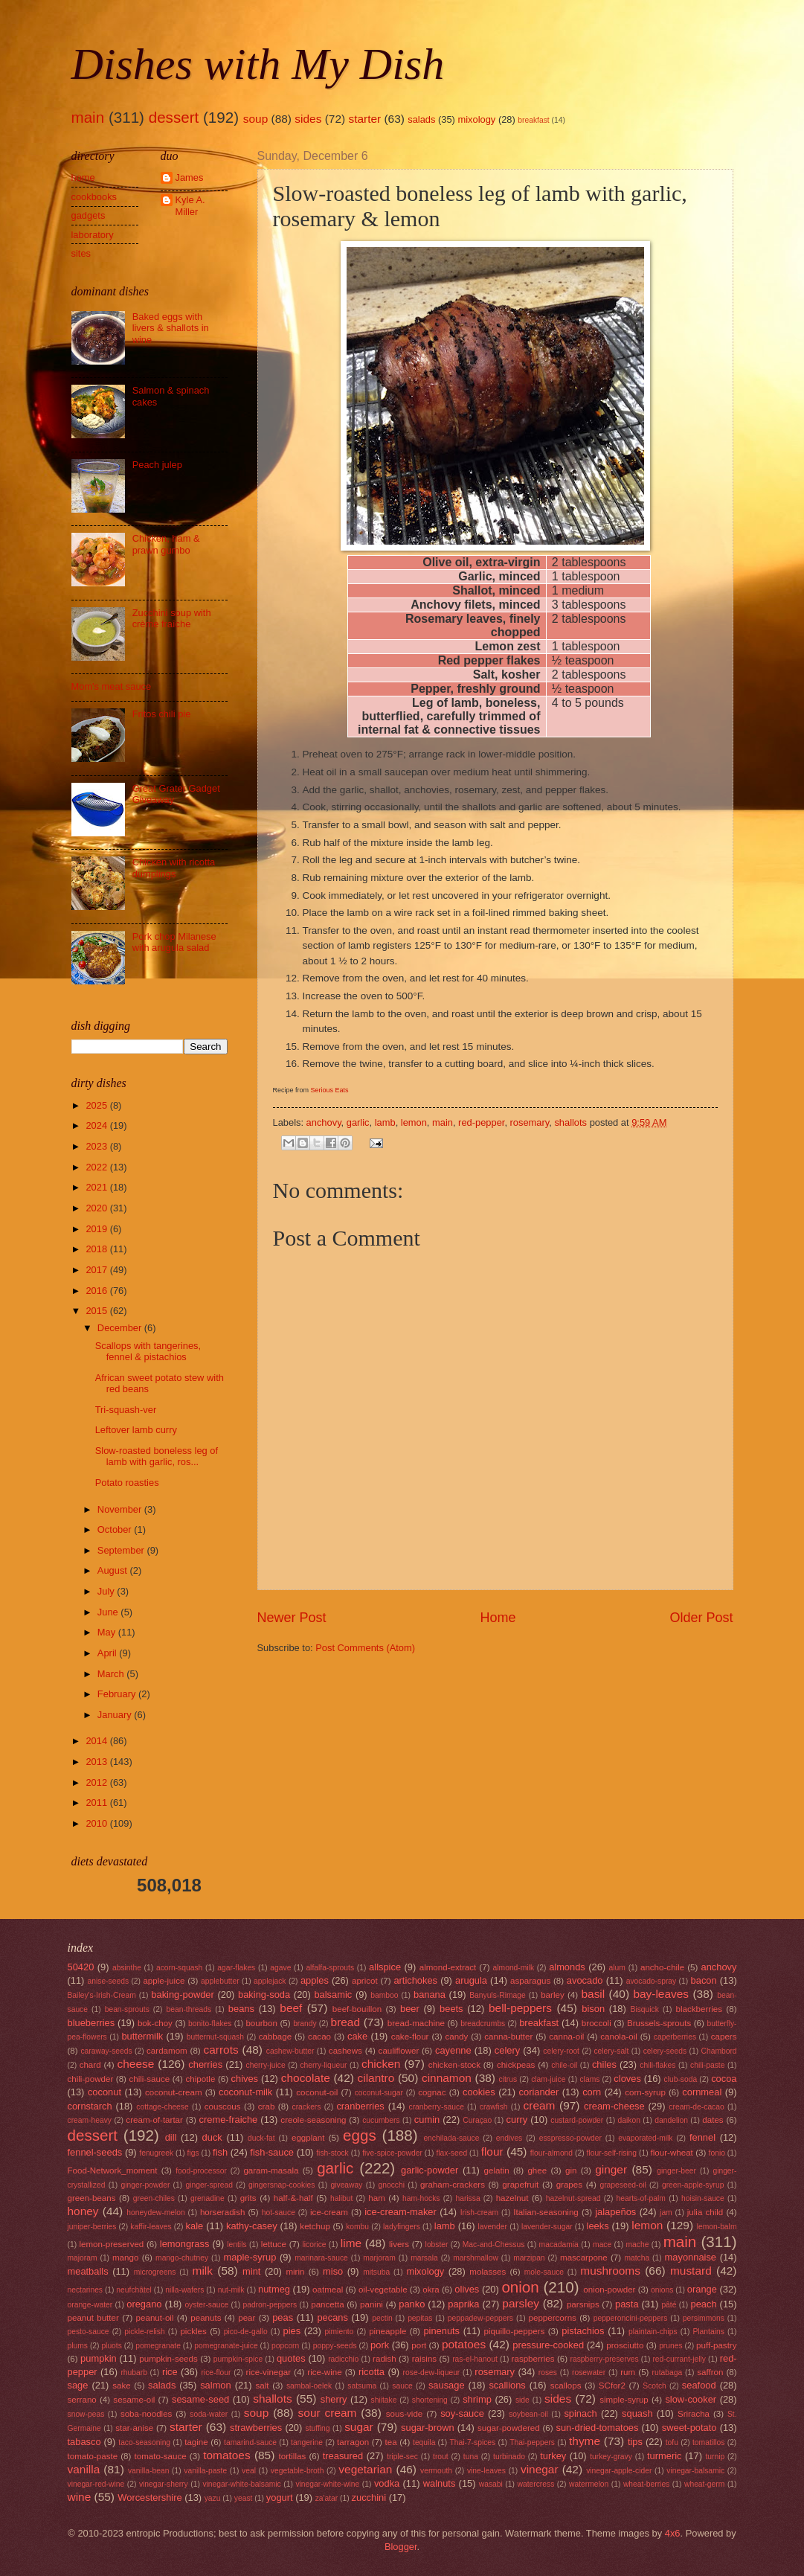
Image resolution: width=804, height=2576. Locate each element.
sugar (358, 2426)
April (108, 1653)
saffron (710, 2372)
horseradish (222, 2212)
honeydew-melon (155, 2212)
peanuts (205, 2317)
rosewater (588, 2372)
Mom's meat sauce (111, 686)
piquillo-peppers (514, 2331)
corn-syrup (645, 2092)
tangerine (307, 2442)
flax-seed (451, 2153)
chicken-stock (454, 2064)
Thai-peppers (532, 2442)
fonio (717, 2153)
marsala (424, 2258)
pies (291, 2330)
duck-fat (261, 2138)
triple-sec (402, 2456)
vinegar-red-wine (96, 2484)
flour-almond (551, 2153)
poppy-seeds (335, 2346)
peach (704, 2304)
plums (78, 2346)
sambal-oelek (309, 2386)
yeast (243, 2498)
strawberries (256, 2427)
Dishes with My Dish (258, 64)
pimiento (339, 2331)
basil (593, 1993)
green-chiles (154, 2198)
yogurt (279, 2497)
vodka (386, 2483)
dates (712, 2119)
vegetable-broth (297, 2471)
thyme (584, 2441)
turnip (714, 2456)
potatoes (464, 2344)
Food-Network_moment (113, 2170)
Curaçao (477, 2120)
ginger (611, 2169)
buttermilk (142, 2036)
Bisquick (645, 2009)
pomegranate (158, 2346)
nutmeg (274, 2289)
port (418, 2345)
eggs (359, 2135)
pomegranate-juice (225, 2346)
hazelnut (512, 2198)
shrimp (477, 2399)
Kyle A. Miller (190, 205)
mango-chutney (181, 2258)
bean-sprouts (127, 2009)
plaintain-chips (653, 2331)
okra (431, 2289)
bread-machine (416, 2023)
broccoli (596, 2023)
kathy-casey (251, 2225)
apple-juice (163, 1980)
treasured (343, 2455)
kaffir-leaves (150, 2227)
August (113, 1570)
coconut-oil (317, 2092)
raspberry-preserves (604, 2359)
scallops (566, 2385)
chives (245, 2078)
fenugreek (156, 2153)
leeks (598, 2225)
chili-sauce (149, 2078)
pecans (332, 2317)
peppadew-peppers (480, 2318)
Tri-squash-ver (126, 1409)
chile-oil (564, 2065)
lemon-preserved (111, 2244)
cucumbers (380, 2120)
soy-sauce (462, 2413)
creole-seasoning (313, 2119)
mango (125, 2257)
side (522, 2400)
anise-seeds (108, 1981)
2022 (97, 1167)
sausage (446, 2385)
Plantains (708, 2331)
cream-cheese (614, 2106)
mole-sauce (544, 2272)
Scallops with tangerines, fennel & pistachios (148, 1351)
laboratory (92, 234)
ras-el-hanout (475, 2359)
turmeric (664, 2455)
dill (171, 2137)
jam (666, 2212)
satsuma (361, 2386)
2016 (97, 1290)
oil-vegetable (383, 2289)
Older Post (701, 1617)
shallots (570, 1122)
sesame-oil (134, 2399)
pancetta (327, 2304)
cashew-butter (290, 2051)
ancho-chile (662, 1967)
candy (456, 2036)
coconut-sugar (379, 2093)
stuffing (318, 2428)
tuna (470, 2456)
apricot (365, 1980)
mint (251, 2271)
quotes (291, 2358)
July (107, 1591)
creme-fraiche (228, 2119)
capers (724, 2036)
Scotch (654, 2386)
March (111, 1673)
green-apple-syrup (693, 2185)
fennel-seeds (95, 2152)
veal (249, 2471)
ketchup (315, 2226)
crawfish (494, 2107)
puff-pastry (716, 2345)
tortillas (292, 2456)
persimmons (703, 2318)
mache (637, 2244)
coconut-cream (173, 2092)
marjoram (379, 2258)
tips (635, 2441)
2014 (97, 1740)
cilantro (376, 2078)
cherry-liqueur (323, 2065)
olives (466, 2289)
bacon (704, 1980)
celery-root (561, 2051)
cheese (136, 2063)
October (115, 1529)
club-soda (681, 2079)
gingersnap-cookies (281, 2185)
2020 (97, 1208)
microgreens (155, 2272)
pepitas (420, 2318)
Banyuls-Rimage (497, 1995)
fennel (702, 2137)
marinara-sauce (321, 2258)
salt (262, 2385)
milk (203, 2270)
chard (90, 2064)
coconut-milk (245, 2092)
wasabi (491, 2484)
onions (662, 2290)
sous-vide (404, 2413)
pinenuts (441, 2330)
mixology (476, 119)
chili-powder (91, 2078)
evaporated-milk (645, 2138)
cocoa (723, 2078)
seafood (699, 2385)
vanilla (84, 2469)
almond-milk (514, 1968)
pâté (668, 2305)
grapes (569, 2184)
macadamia (559, 2244)
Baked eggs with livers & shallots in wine (170, 328)
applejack (270, 1981)
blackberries (699, 2009)
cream (540, 2105)
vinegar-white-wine (327, 2484)
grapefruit (520, 2184)
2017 (97, 1269)
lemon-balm (717, 2227)
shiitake (384, 2400)
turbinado (509, 2456)
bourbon (261, 2023)
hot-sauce (278, 2212)
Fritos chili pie (161, 714)
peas (282, 2317)
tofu (672, 2442)
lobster (436, 2244)
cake (357, 2036)
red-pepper (481, 1122)
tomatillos (708, 2442)
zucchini (369, 2497)
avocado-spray (651, 1981)
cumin (427, 2119)
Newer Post (292, 1617)
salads (421, 119)
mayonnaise (690, 2257)
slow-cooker (690, 2399)
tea (391, 2442)
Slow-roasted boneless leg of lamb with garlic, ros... (156, 1456)
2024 (97, 1125)
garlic (358, 1122)
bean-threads (188, 2009)
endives (509, 2138)
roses (547, 2372)
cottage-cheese (162, 2107)
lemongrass (185, 2243)
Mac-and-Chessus (494, 2244)
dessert (174, 117)
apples (314, 1980)
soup (255, 118)
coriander (539, 2092)
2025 (97, 1105)
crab (266, 2106)
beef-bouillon (357, 2009)
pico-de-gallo (246, 2331)
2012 (97, 1782)
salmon (215, 2385)
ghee (537, 2170)
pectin (382, 2318)
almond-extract (448, 1967)
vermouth (436, 2471)
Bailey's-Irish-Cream (102, 1995)
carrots (220, 2049)
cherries (205, 2064)
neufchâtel (134, 2290)
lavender (492, 2227)
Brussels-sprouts (659, 2023)
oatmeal (327, 2289)
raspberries (533, 2358)
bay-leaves (661, 1993)
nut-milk (231, 2290)
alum (617, 1968)
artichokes (415, 1980)
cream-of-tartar (154, 2119)
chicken (380, 2063)
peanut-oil (155, 2317)
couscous (223, 2106)
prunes (670, 2346)
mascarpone (584, 2257)
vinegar (540, 2469)
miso (333, 2271)
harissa (467, 2198)
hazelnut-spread (573, 2198)
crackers (306, 2107)
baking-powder (182, 1994)
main (88, 117)
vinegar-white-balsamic (241, 2484)
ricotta (371, 2371)
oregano (143, 2304)
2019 (97, 1228)
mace (602, 2244)
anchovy (323, 1122)
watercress (536, 2484)
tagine (196, 2442)
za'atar (326, 2498)
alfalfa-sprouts (330, 1968)
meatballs (88, 2271)
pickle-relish (144, 2331)
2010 (97, 1823)
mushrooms (610, 2270)
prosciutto (624, 2345)
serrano (82, 2399)
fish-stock (332, 2153)
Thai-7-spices (472, 2442)
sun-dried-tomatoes (597, 2427)
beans (241, 2008)
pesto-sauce (88, 2331)
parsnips (583, 2304)
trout (440, 2456)
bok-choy (155, 2023)
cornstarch (90, 2106)
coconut (104, 2092)
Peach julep (157, 464)
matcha (636, 2258)
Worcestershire (149, 2497)
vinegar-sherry (163, 2484)
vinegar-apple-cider (619, 2471)
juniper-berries (92, 2227)
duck (212, 2137)
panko (412, 2304)
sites (81, 253)
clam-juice (548, 2079)
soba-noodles (146, 2413)
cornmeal (701, 2092)
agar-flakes (236, 1968)
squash (637, 2413)
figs (193, 2153)
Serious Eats (330, 1090)
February (117, 1693)
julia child (705, 2212)
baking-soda (264, 1994)
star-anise (134, 2427)
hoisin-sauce (702, 2198)
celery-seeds (664, 2051)
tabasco (84, 2441)
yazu (213, 2498)
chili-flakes (657, 2065)
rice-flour (216, 2372)
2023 (97, 1146)
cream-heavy (90, 2120)
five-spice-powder (392, 2153)
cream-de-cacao (696, 2107)
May (107, 1632)
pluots (111, 2346)
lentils (236, 2244)
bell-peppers (520, 2008)
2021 (97, 1187)
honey (83, 2211)
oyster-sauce (206, 2305)
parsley (520, 2303)
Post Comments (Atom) (365, 1647)
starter (364, 118)
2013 (97, 1761)
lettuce (273, 2244)
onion (519, 2286)
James (190, 177)
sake (121, 2385)
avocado (585, 1980)
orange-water (90, 2305)
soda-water (209, 2414)
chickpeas (516, 2064)
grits (248, 2198)
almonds (567, 1967)
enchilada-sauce (451, 2138)
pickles (193, 2331)
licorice (314, 2244)
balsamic (333, 1994)
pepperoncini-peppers (631, 2318)
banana (430, 1994)
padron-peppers (269, 2305)
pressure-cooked (548, 2345)
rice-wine (324, 2372)
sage (78, 2385)
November (120, 1509)
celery (507, 2050)
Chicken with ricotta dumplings (174, 867)
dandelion (671, 2120)
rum (627, 2372)
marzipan (528, 2258)
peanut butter (93, 2317)
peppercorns (552, 2317)
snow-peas (86, 2414)
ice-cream (329, 2212)
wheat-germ (704, 2484)
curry (517, 2119)
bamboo (384, 1995)
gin (570, 2170)
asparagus (530, 1980)
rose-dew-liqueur (431, 2372)
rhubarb (133, 2372)
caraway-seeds (106, 2051)
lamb (385, 1122)
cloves (627, 2078)
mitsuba (376, 2272)
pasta (627, 2304)
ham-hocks (421, 2198)
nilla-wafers (184, 2290)
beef (291, 2008)
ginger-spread (209, 2185)
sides (308, 118)
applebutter (220, 1981)
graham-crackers (452, 2184)
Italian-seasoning (546, 2212)
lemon (414, 1122)
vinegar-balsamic (695, 2471)
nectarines (85, 2290)
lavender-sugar (547, 2227)
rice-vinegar (269, 2372)
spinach (580, 2413)
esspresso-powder (570, 2138)
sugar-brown (427, 2427)
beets (451, 2008)
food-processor (201, 2171)
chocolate (305, 2078)
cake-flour (410, 2036)
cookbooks (94, 196)
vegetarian (365, 2469)
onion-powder (609, 2289)
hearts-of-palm (641, 2198)
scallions (507, 2385)
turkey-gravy (611, 2456)
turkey (553, 2455)
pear (246, 2317)
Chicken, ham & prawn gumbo (166, 544)
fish (220, 2152)
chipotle (200, 2078)
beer (409, 2008)
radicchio (343, 2359)
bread (345, 2022)
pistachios (583, 2330)
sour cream (327, 2412)
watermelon (588, 2484)
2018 (97, 1249)
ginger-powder (145, 2185)
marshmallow (475, 2258)
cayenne (453, 2050)
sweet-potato (689, 2427)
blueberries (91, 2022)
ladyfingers (401, 2227)
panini (371, 2304)
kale (195, 2225)
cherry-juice (266, 2065)
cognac (432, 2092)
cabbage (275, 2036)
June (109, 1612)
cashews (345, 2050)
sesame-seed (200, 2399)
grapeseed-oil (622, 2185)
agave (280, 1968)
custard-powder (576, 2120)
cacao (319, 2036)
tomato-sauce (161, 2456)
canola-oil (618, 2036)
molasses (487, 2271)
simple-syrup (624, 2399)
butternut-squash (215, 2037)
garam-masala (270, 2170)
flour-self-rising (612, 2153)
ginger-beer (676, 2171)
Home (497, 1617)
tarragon (353, 2442)
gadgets (88, 215)
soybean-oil (528, 2414)
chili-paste (707, 2065)
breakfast (533, 120)
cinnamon (447, 2078)
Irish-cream (479, 2212)
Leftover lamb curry (136, 1429)
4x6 (673, 2533)
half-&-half (293, 2198)
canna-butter (508, 2036)
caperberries (675, 2037)
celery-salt (611, 2051)
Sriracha (694, 2413)
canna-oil (566, 2036)
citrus (508, 2079)
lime (351, 2243)
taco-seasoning (144, 2442)
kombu (357, 2227)
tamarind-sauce (250, 2442)
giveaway (346, 2185)
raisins (424, 2358)
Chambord (719, 2051)
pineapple (387, 2331)
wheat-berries (646, 2484)
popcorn (285, 2346)
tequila (424, 2442)
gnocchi (392, 2185)
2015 (97, 1310)
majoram (82, 2258)
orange (702, 2289)
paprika (463, 2304)
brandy (304, 2023)
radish (384, 2358)
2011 (97, 1802)
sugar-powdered (508, 2427)
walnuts (439, 2483)
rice (170, 2371)
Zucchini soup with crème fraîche (171, 618)
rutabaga (667, 2372)
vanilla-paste (205, 2471)
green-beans (92, 2198)
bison (593, 2008)
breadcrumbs (482, 2023)
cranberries (360, 2106)
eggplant (308, 2137)
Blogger (401, 2546)
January (115, 1714)
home (83, 177)
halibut (341, 2198)
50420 (81, 1967)
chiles (604, 2064)
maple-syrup (249, 2257)
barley (553, 1994)
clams (589, 2079)
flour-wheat (672, 2152)
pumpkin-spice (238, 2359)
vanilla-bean (149, 2471)
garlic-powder (429, 2170)
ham (376, 2198)
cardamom (167, 2050)
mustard (691, 2270)
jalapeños (615, 2211)
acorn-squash (179, 1968)
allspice (385, 1967)
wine (79, 2496)
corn (591, 2092)
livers (399, 2244)
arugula (471, 1980)
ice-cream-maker (400, 2211)
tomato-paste (93, 2456)
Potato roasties (127, 1482)
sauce (402, 2386)
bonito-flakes (209, 2023)
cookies (479, 2092)
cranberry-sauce (435, 2107)
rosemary (530, 1122)
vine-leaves (486, 2471)
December (120, 1327)
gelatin (496, 2170)
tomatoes (227, 2455)
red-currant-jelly (679, 2359)
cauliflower (399, 2050)
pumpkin (98, 2358)
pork (379, 2345)
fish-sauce (272, 2152)
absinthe (126, 1968)
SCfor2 (612, 2385)
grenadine (207, 2198)
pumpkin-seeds (168, 2358)
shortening (430, 2400)
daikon (629, 2120)
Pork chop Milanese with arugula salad (174, 942)
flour (492, 2151)
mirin (295, 2271)
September (122, 1550)
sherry (334, 2399)
